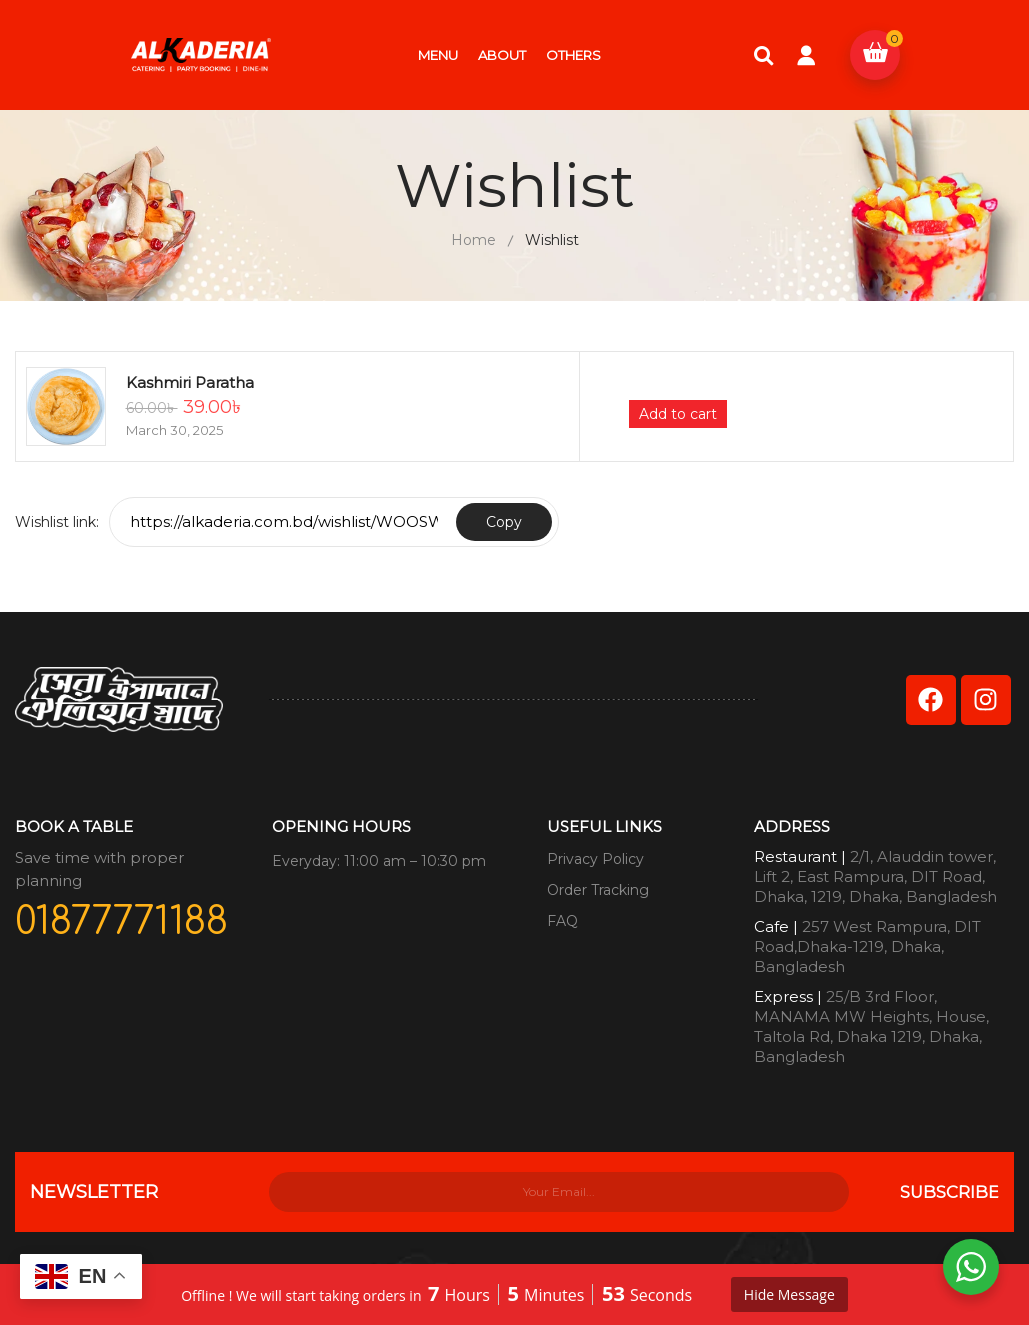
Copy (504, 522)
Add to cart (678, 414)
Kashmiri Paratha (190, 382)
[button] (875, 55)
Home (473, 240)
